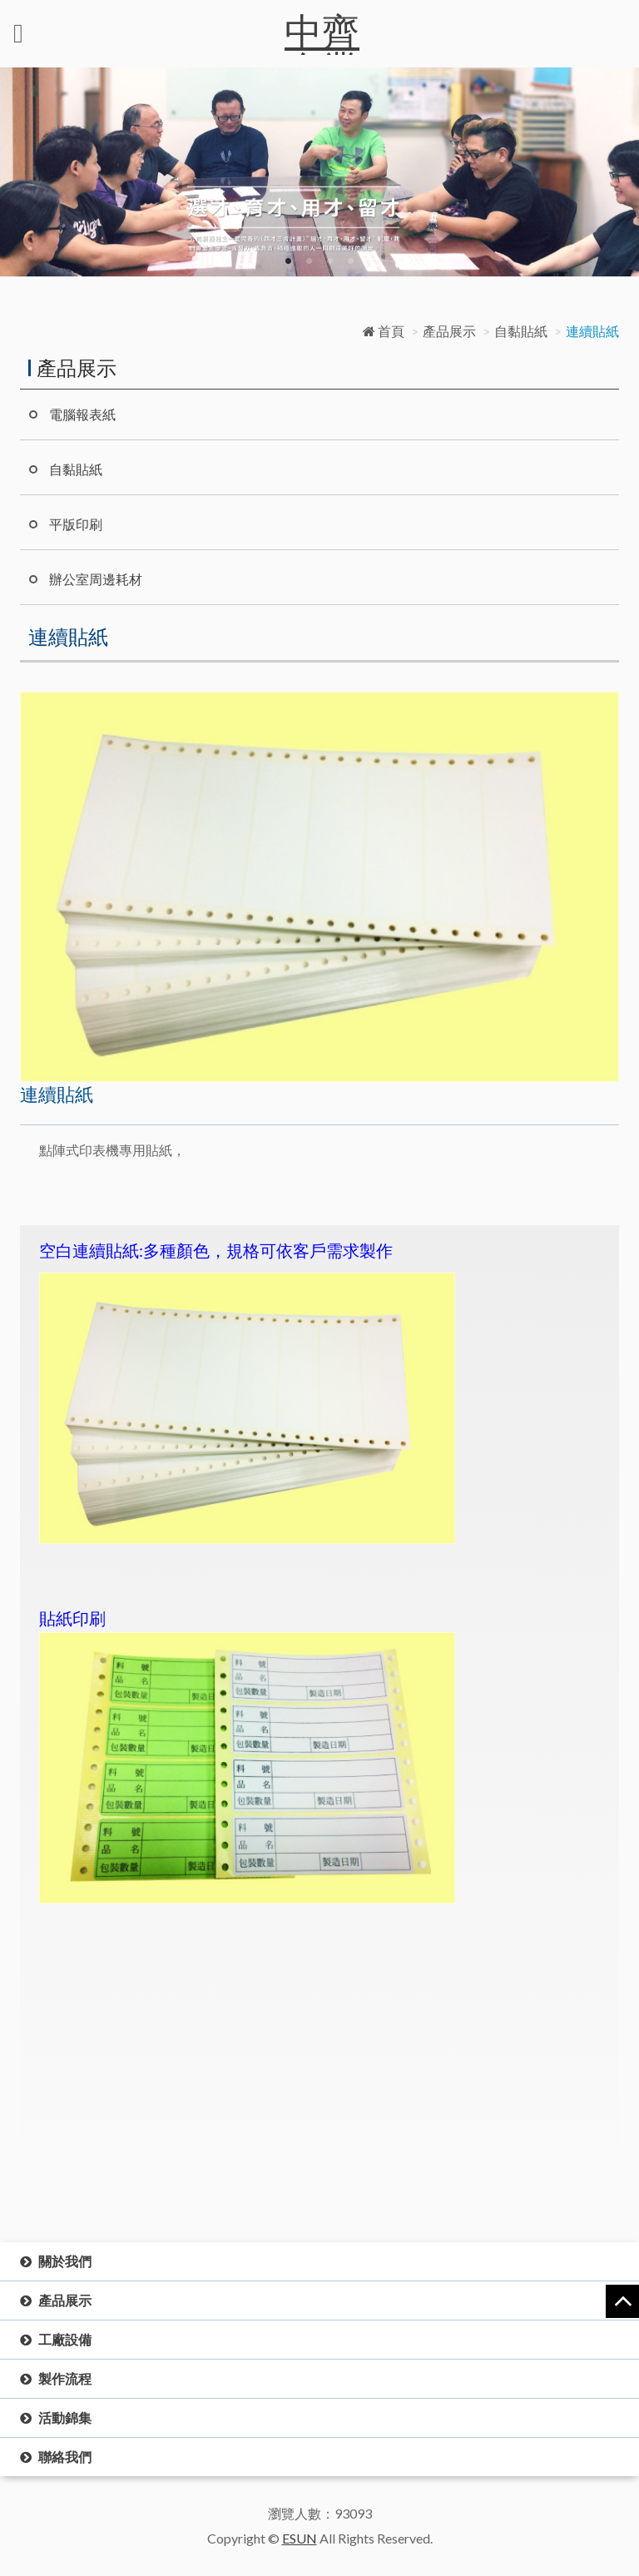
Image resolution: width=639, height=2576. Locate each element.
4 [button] (350, 261)
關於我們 (65, 2261)
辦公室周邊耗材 (95, 579)
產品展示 (449, 331)
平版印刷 (75, 524)
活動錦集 (65, 2417)
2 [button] (309, 261)
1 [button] (288, 261)
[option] (319, 171)
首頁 (383, 331)
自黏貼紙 (520, 331)
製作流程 (65, 2378)
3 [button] (330, 261)
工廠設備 (65, 2339)
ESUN (299, 2538)
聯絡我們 (65, 2456)
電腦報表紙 (82, 414)
